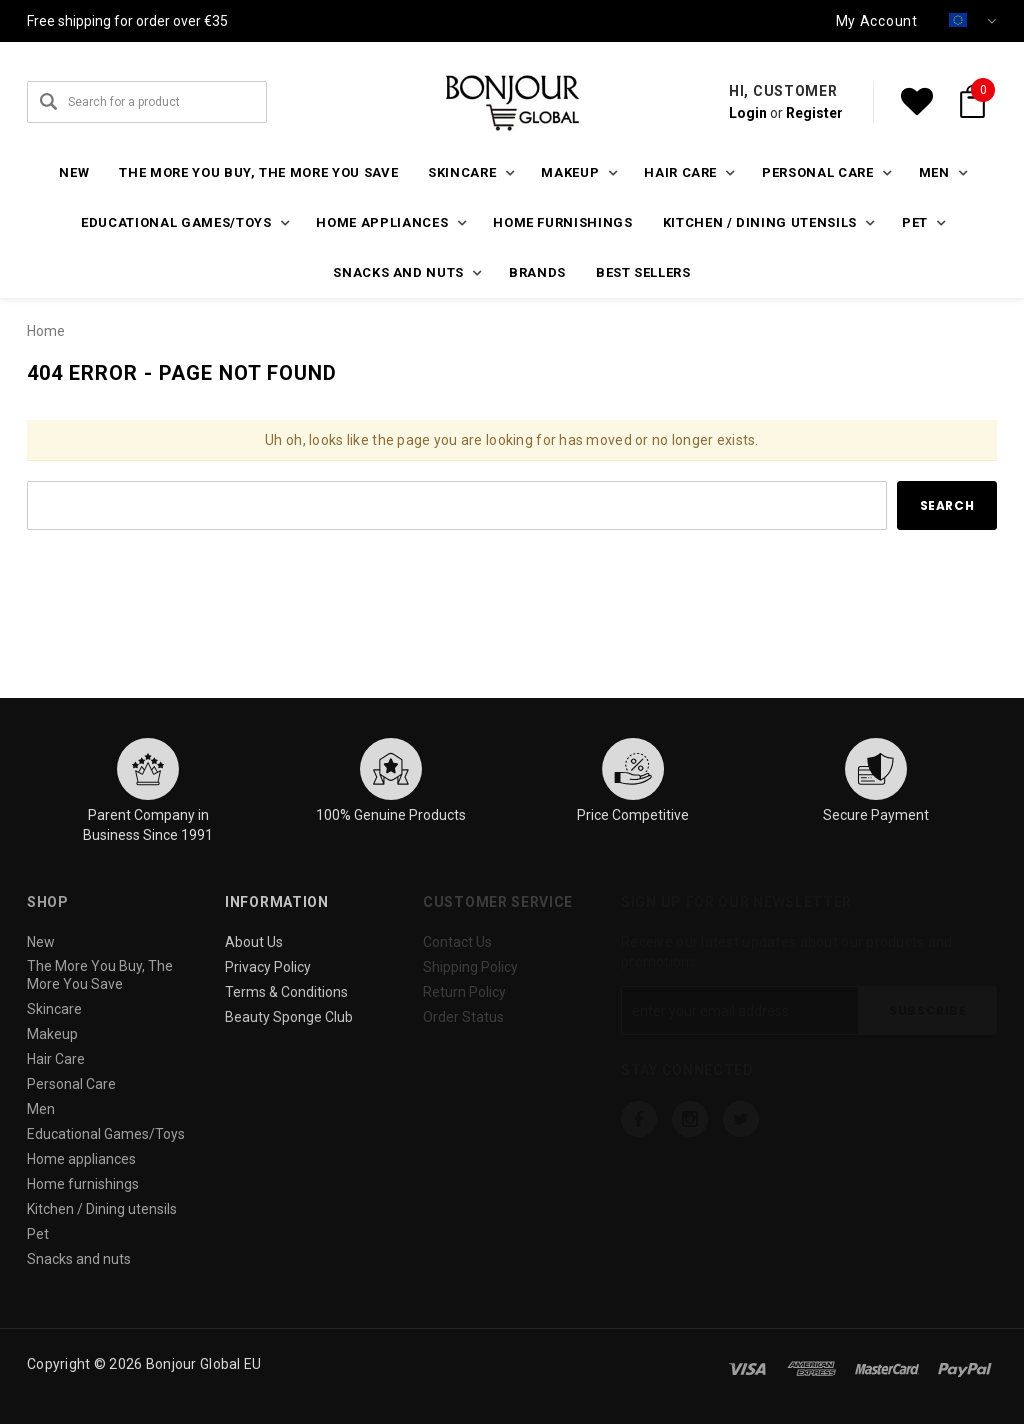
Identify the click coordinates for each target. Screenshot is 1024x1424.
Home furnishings (562, 222)
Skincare (54, 1009)
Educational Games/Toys (106, 1134)
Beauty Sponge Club (289, 1017)
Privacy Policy (268, 967)
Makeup (52, 1034)
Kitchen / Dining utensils (102, 1209)
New (74, 172)
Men (41, 1109)
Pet (38, 1234)
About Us (254, 942)
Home (46, 331)
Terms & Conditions (286, 992)
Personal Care (71, 1084)
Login (748, 113)
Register (814, 113)
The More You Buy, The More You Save (258, 172)
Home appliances (81, 1159)
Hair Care (56, 1059)
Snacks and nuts (79, 1259)
